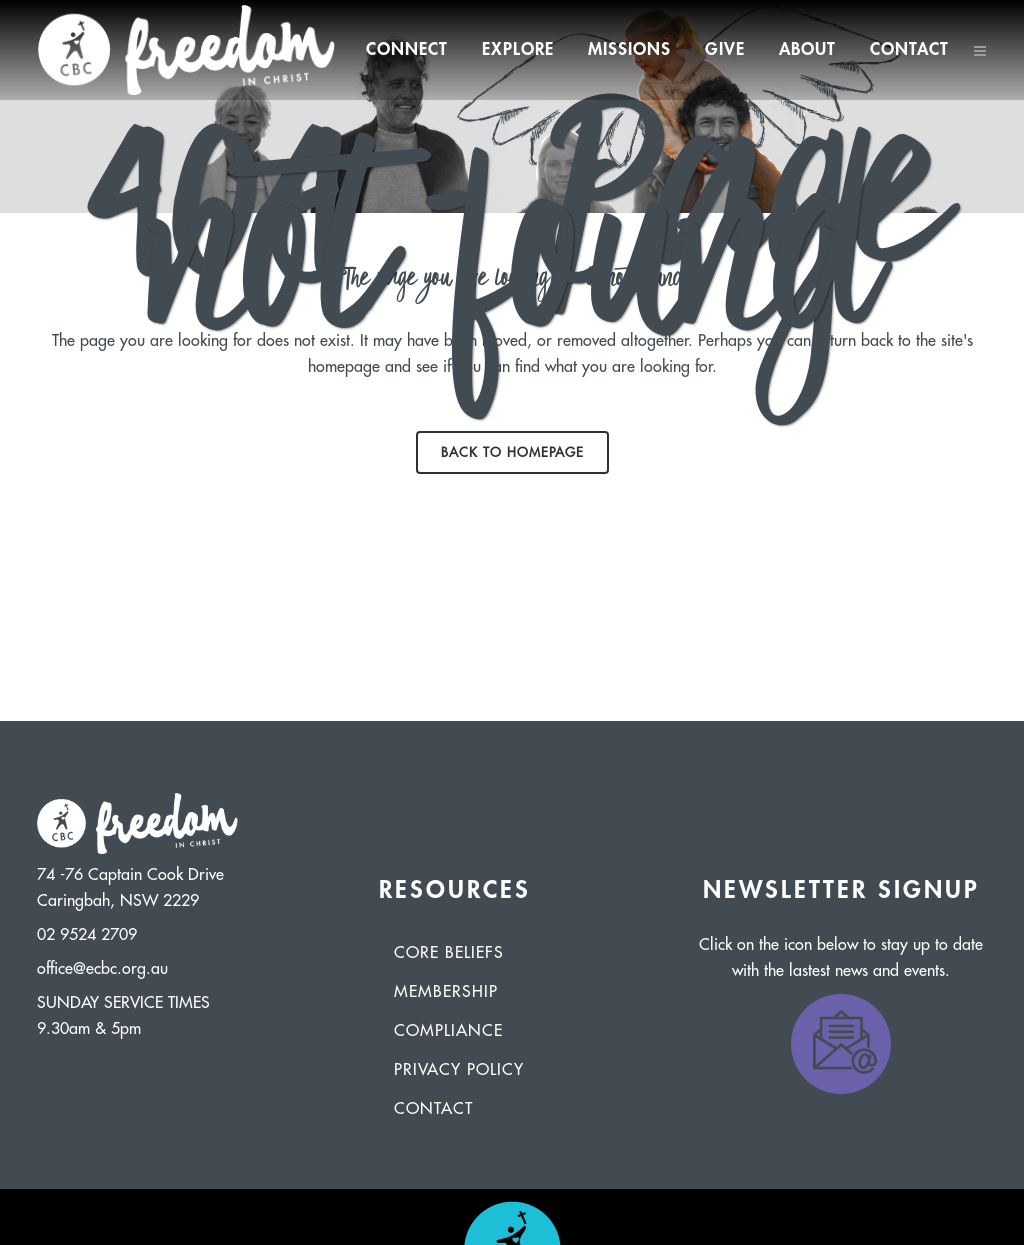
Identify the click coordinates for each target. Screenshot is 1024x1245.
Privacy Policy (459, 1070)
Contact (433, 1109)
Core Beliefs (449, 953)
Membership (446, 992)
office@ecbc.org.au (102, 969)
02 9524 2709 (87, 935)
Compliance (448, 1031)
